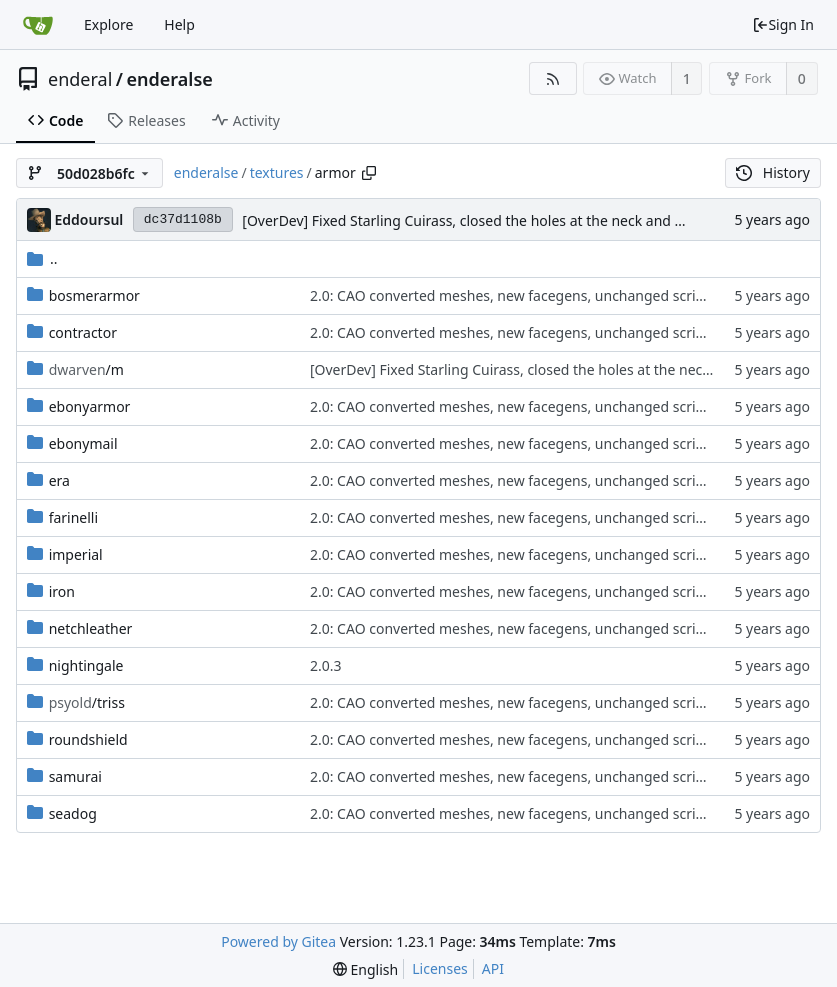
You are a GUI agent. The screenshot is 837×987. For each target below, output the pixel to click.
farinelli (73, 517)
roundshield (88, 739)
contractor (83, 332)
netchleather (91, 628)
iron (62, 591)
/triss (87, 702)
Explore (108, 24)
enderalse (170, 79)
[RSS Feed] (552, 78)
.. (42, 258)
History (773, 172)
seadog (73, 813)
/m (86, 369)
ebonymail (83, 443)
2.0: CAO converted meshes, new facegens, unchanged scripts (513, 295)
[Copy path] (369, 173)
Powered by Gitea (278, 941)
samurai (75, 776)
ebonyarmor (90, 406)
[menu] (365, 969)
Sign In (783, 24)
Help (179, 24)
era (59, 480)
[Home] (38, 25)
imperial (76, 554)
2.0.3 (326, 665)
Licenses (440, 968)
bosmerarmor (94, 295)
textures (277, 172)
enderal (80, 79)
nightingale (86, 665)
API (493, 968)
